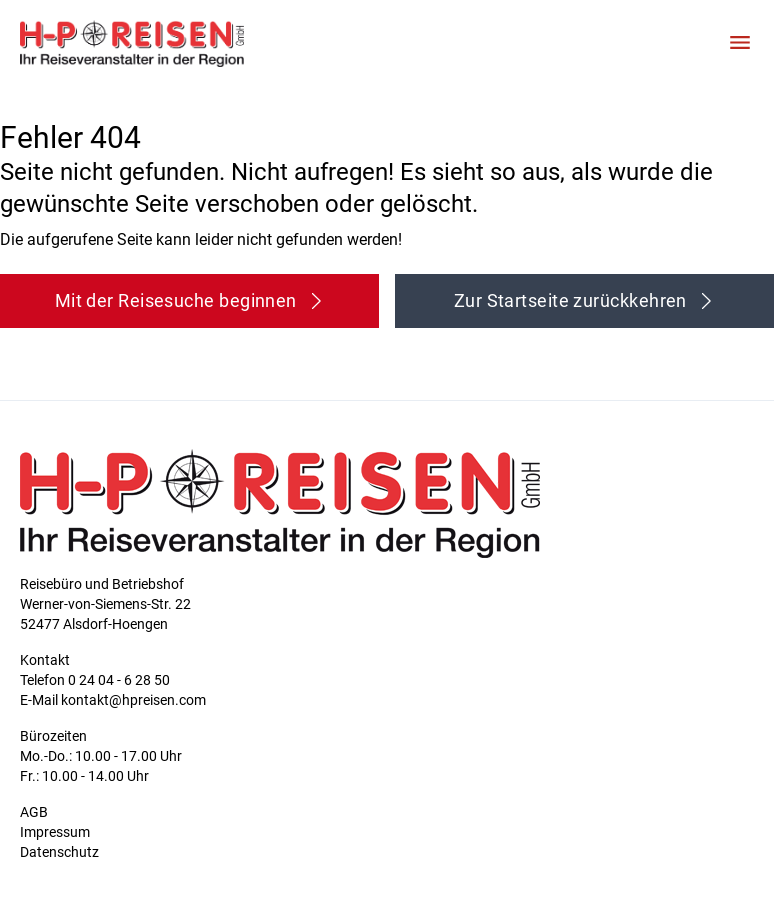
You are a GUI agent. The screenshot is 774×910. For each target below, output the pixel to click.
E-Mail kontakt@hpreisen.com (113, 700)
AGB (34, 812)
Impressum (55, 832)
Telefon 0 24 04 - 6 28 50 (95, 680)
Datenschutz (59, 852)
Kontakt (45, 660)
